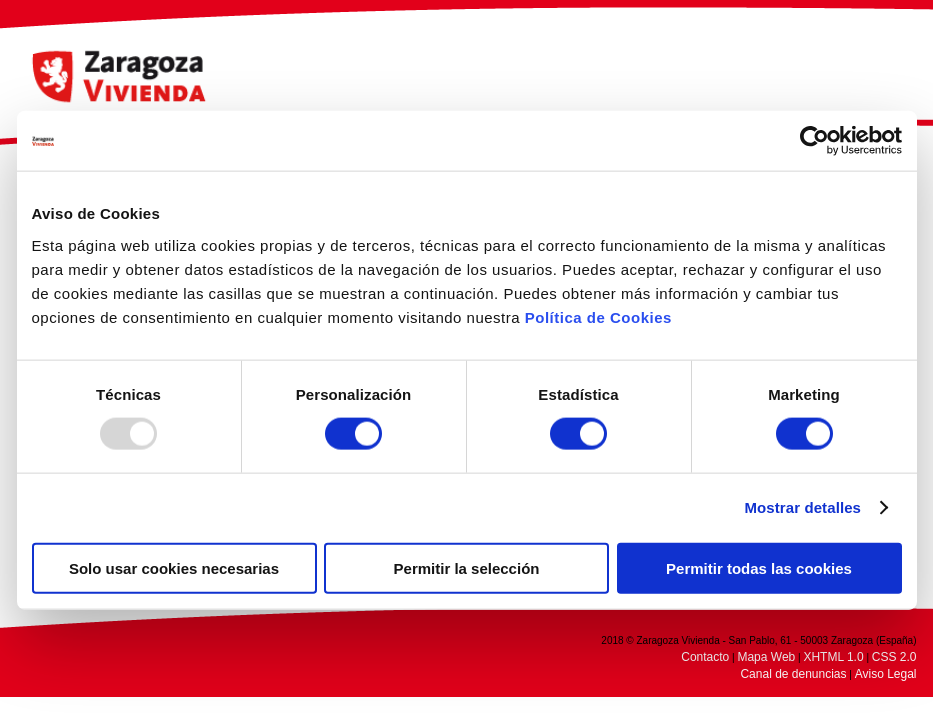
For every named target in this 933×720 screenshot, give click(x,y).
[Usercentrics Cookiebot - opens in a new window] (814, 141)
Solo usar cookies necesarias (174, 567)
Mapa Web (766, 657)
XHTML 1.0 (833, 657)
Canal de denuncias (793, 674)
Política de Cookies (598, 316)
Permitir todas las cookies (759, 567)
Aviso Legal (886, 674)
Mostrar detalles (802, 507)
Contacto (705, 657)
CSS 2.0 (894, 657)
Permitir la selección (467, 567)
